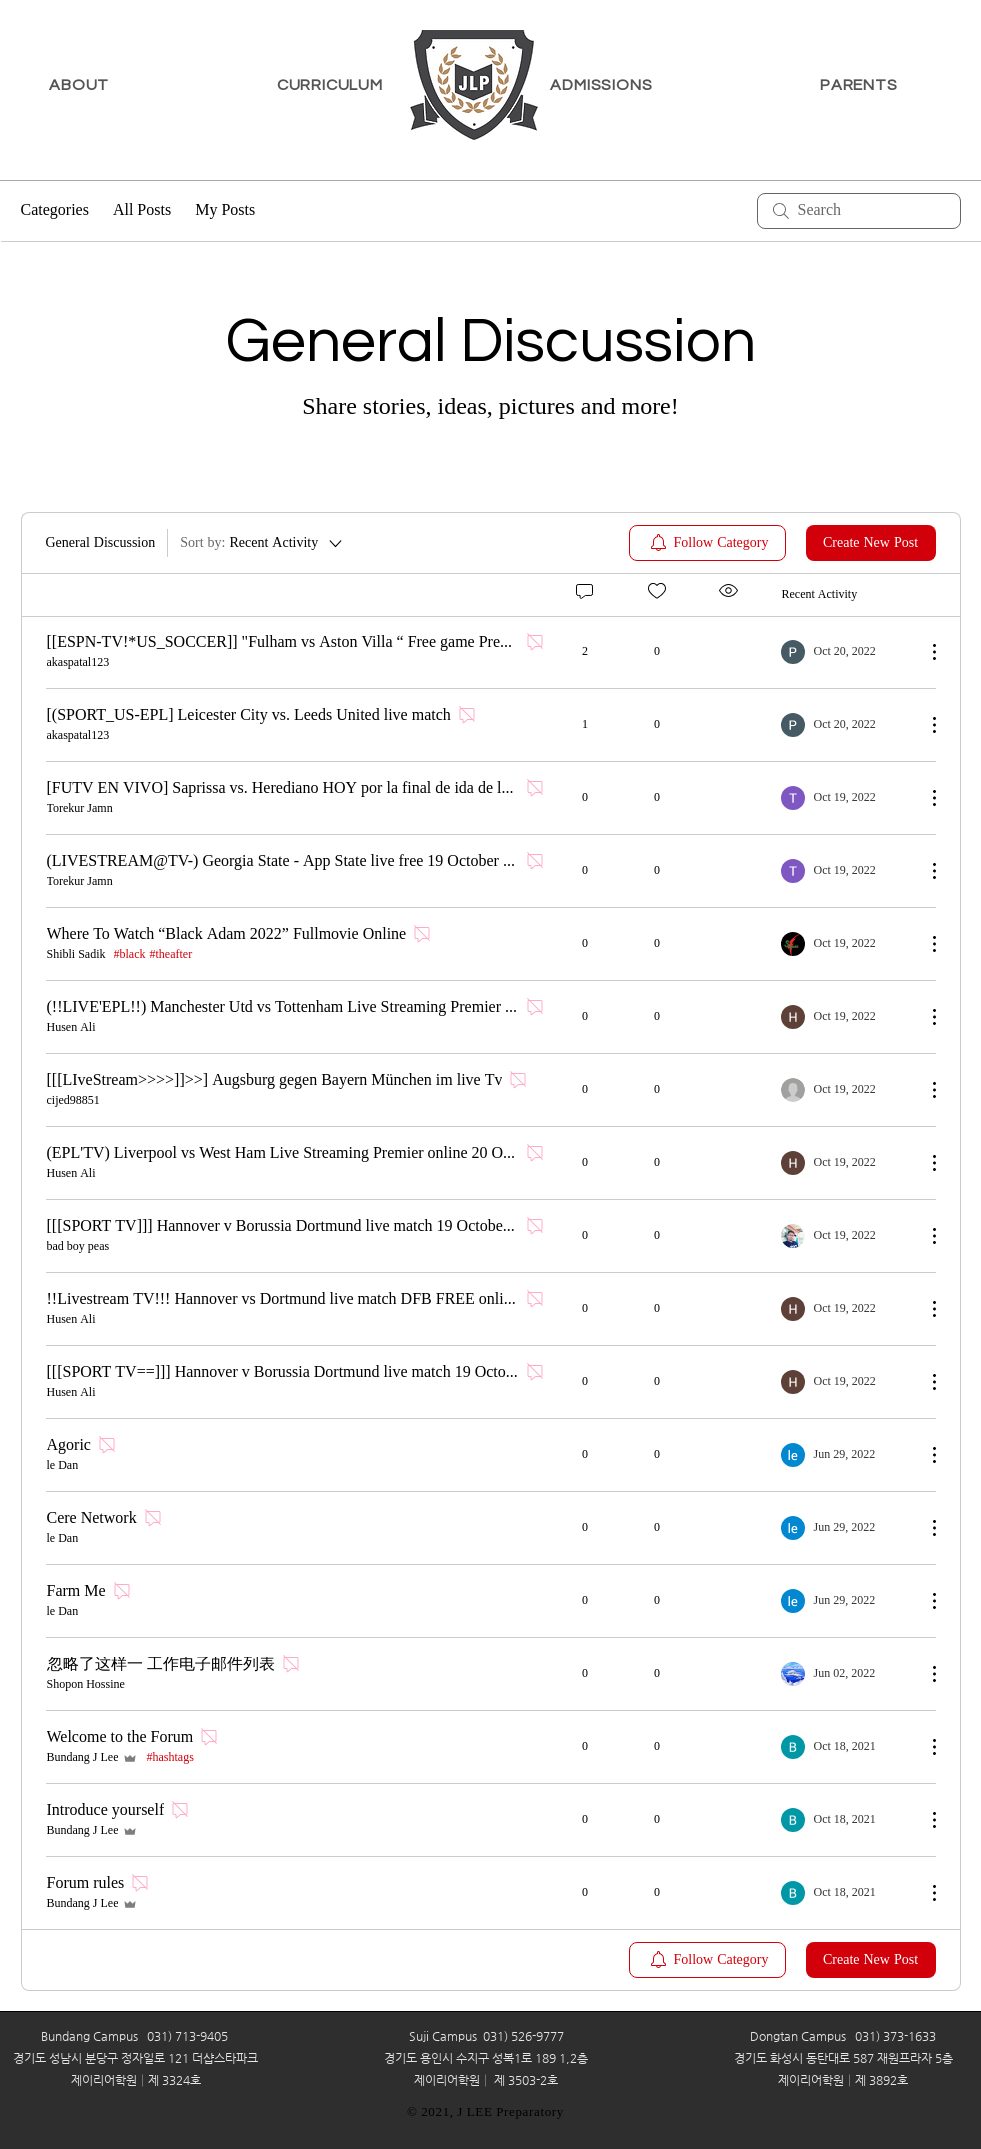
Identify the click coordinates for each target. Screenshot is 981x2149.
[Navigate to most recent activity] (845, 652)
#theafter (171, 955)
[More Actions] (924, 652)
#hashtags (169, 1758)
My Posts (225, 211)
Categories (55, 211)
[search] (859, 211)
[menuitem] (707, 543)
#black (130, 955)
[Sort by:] (262, 543)
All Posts (142, 211)
